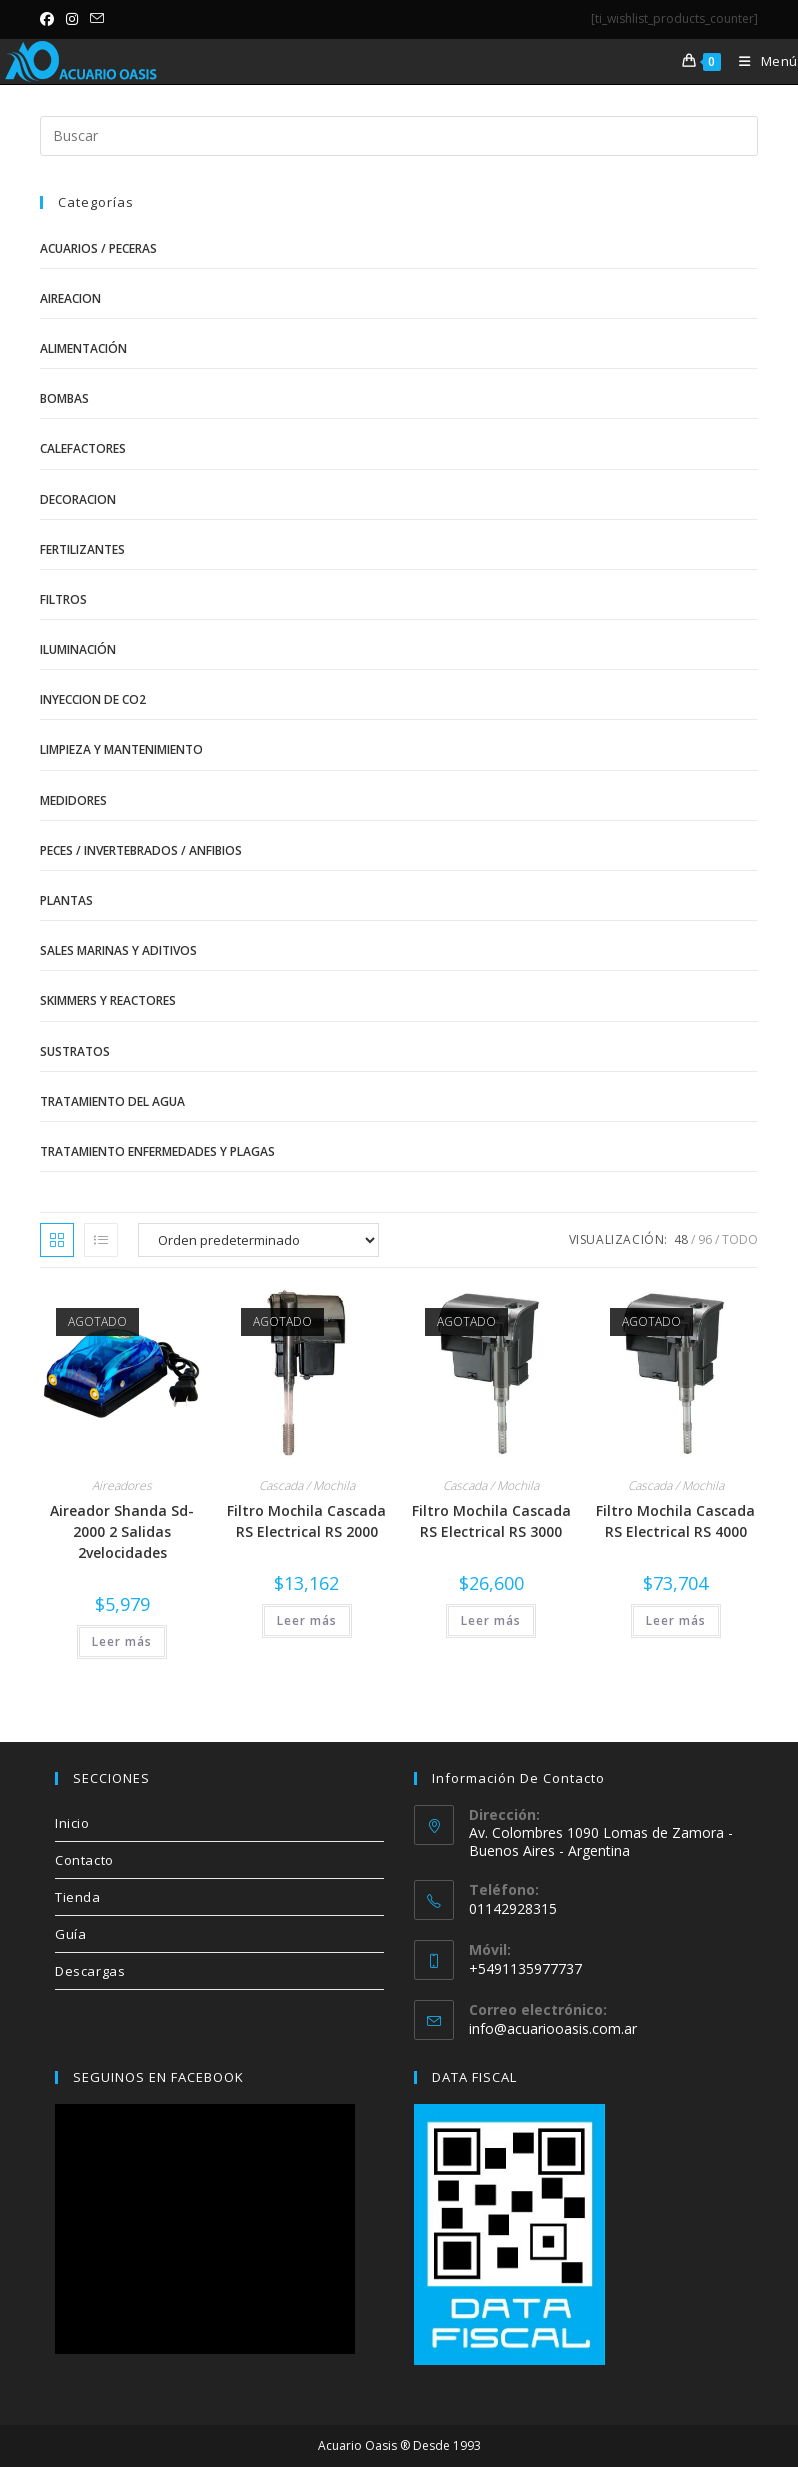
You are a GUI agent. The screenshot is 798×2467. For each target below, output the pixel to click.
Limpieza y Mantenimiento (121, 749)
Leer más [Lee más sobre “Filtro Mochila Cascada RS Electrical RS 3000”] (491, 1620)
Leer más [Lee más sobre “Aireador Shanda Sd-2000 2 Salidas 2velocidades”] (122, 1641)
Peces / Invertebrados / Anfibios (141, 850)
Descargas (90, 1971)
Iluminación (78, 649)
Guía (70, 1934)
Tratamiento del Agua (112, 1101)
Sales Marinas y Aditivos (118, 950)
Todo (740, 1239)
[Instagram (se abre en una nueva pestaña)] (72, 19)
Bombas (64, 398)
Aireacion (70, 298)
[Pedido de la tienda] (258, 1240)
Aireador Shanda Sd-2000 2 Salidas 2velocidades (122, 1531)
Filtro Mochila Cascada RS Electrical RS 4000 (675, 1521)
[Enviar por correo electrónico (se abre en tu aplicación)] (97, 19)
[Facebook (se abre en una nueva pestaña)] (50, 19)
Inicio (72, 1823)
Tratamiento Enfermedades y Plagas (157, 1151)
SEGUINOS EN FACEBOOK (158, 2077)
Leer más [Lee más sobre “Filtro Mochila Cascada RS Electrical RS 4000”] (676, 1620)
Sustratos (75, 1051)
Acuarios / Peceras (98, 248)
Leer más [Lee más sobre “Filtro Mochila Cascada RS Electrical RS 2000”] (307, 1620)
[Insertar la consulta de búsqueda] (399, 136)
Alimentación (83, 348)
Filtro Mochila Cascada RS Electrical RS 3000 (491, 1521)
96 (705, 1239)
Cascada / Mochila (307, 1485)
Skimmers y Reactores (108, 1000)
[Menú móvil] (761, 61)
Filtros (63, 599)
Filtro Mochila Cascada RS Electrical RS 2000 (306, 1521)
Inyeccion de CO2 (93, 699)
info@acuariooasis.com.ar (553, 2028)
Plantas (66, 900)
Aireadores (122, 1485)
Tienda (78, 1897)
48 (681, 1239)
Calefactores (83, 448)
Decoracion (78, 499)
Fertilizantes (82, 549)
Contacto (84, 1860)
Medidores (73, 800)
